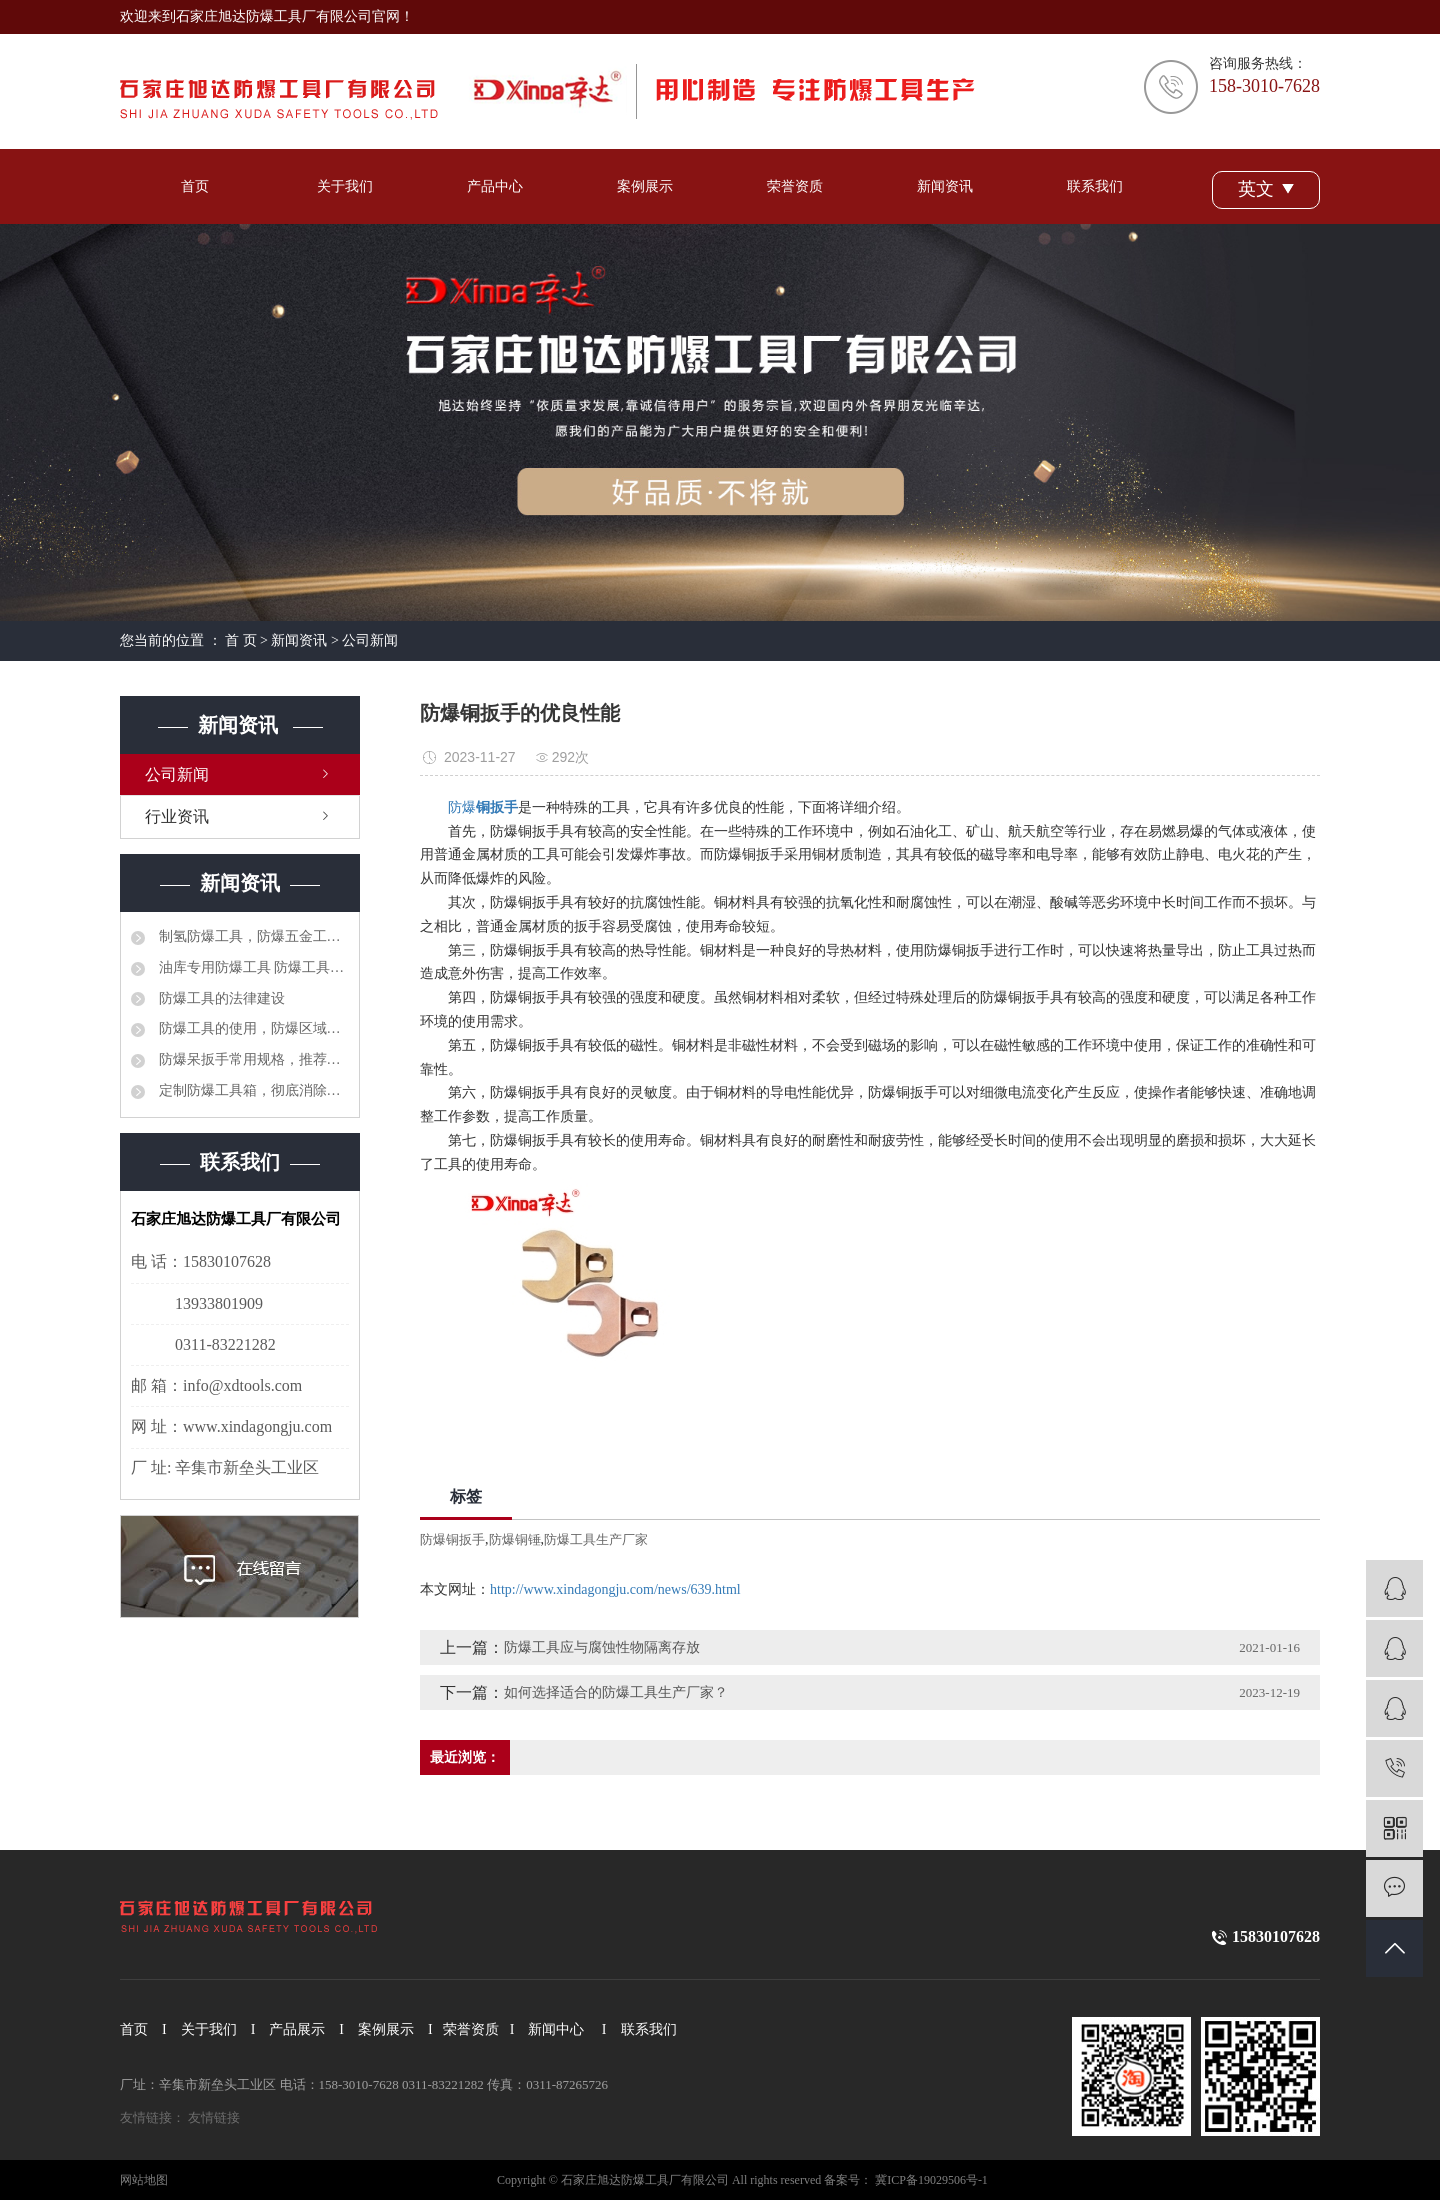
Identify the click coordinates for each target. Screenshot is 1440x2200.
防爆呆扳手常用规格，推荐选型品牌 (252, 1059)
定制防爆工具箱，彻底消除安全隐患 (252, 1090)
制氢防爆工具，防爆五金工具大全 (252, 936)
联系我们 (1095, 186)
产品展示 (297, 2029)
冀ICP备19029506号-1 (931, 2180)
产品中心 (495, 186)
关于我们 (345, 186)
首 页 (241, 640)
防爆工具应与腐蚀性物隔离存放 (602, 1647)
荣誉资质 (795, 186)
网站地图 (144, 2180)
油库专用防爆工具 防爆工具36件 (252, 967)
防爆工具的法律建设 (220, 998)
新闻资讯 (945, 186)
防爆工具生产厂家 (596, 1539)
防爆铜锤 (515, 1539)
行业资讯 (177, 816)
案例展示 (645, 186)
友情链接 (214, 2117)
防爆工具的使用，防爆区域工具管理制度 (252, 1028)
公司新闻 (370, 640)
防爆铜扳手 (452, 1539)
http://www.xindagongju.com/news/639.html (615, 1589)
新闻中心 (556, 2029)
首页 (195, 186)
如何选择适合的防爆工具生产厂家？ (616, 1692)
